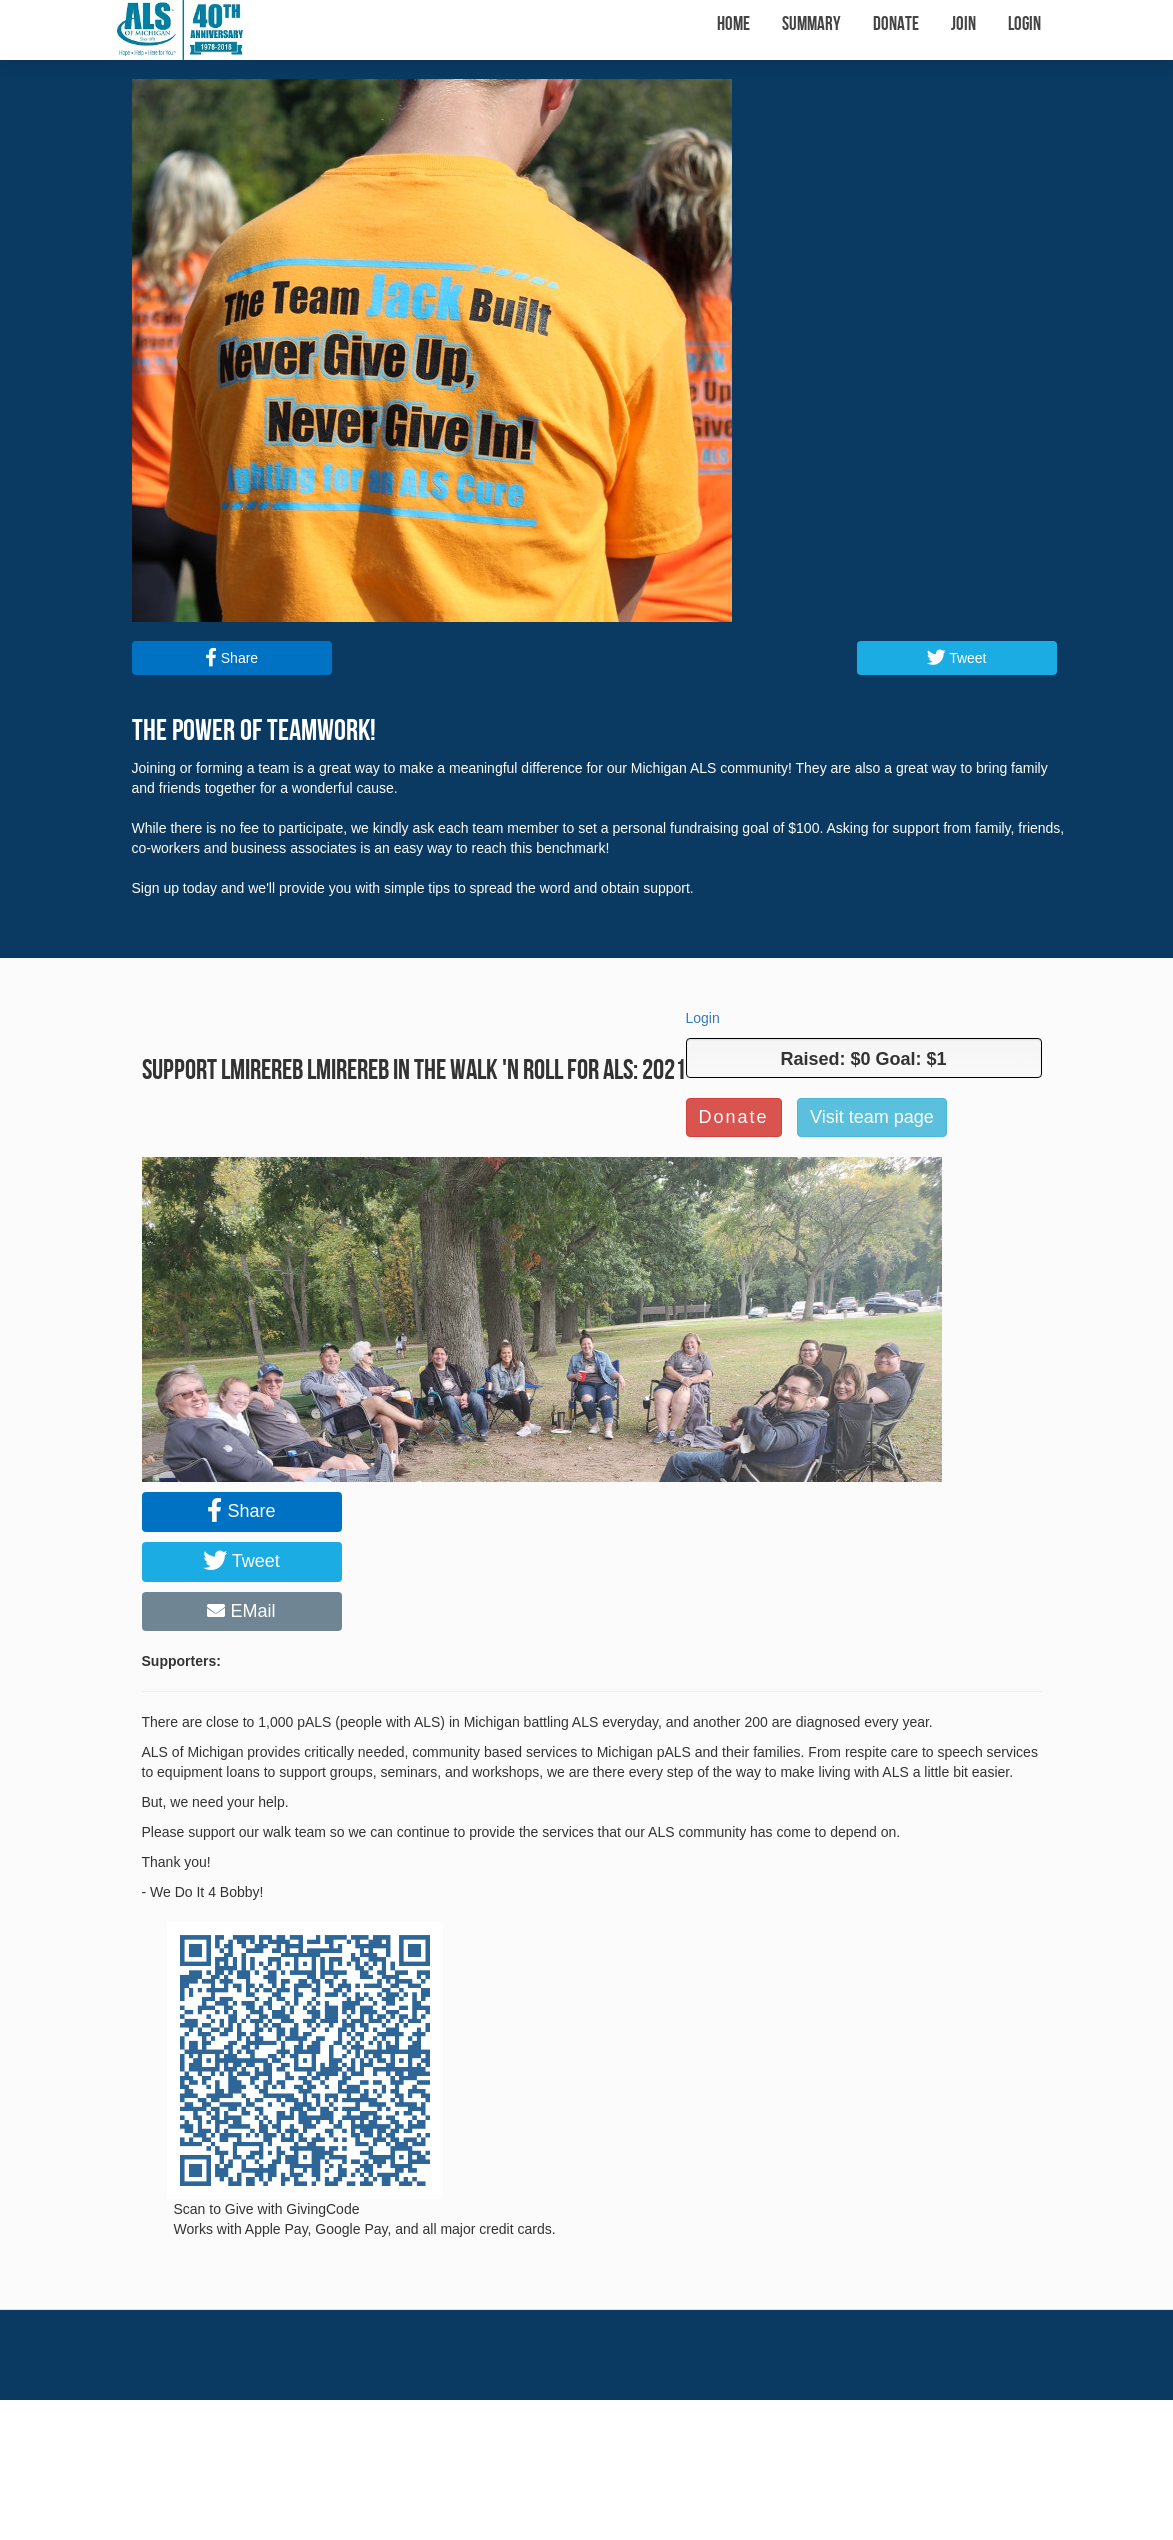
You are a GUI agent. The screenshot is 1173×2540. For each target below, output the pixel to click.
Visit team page (872, 1117)
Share (231, 658)
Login (1024, 24)
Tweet (957, 658)
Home (733, 24)
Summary (811, 24)
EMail (241, 1611)
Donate (896, 24)
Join (963, 24)
